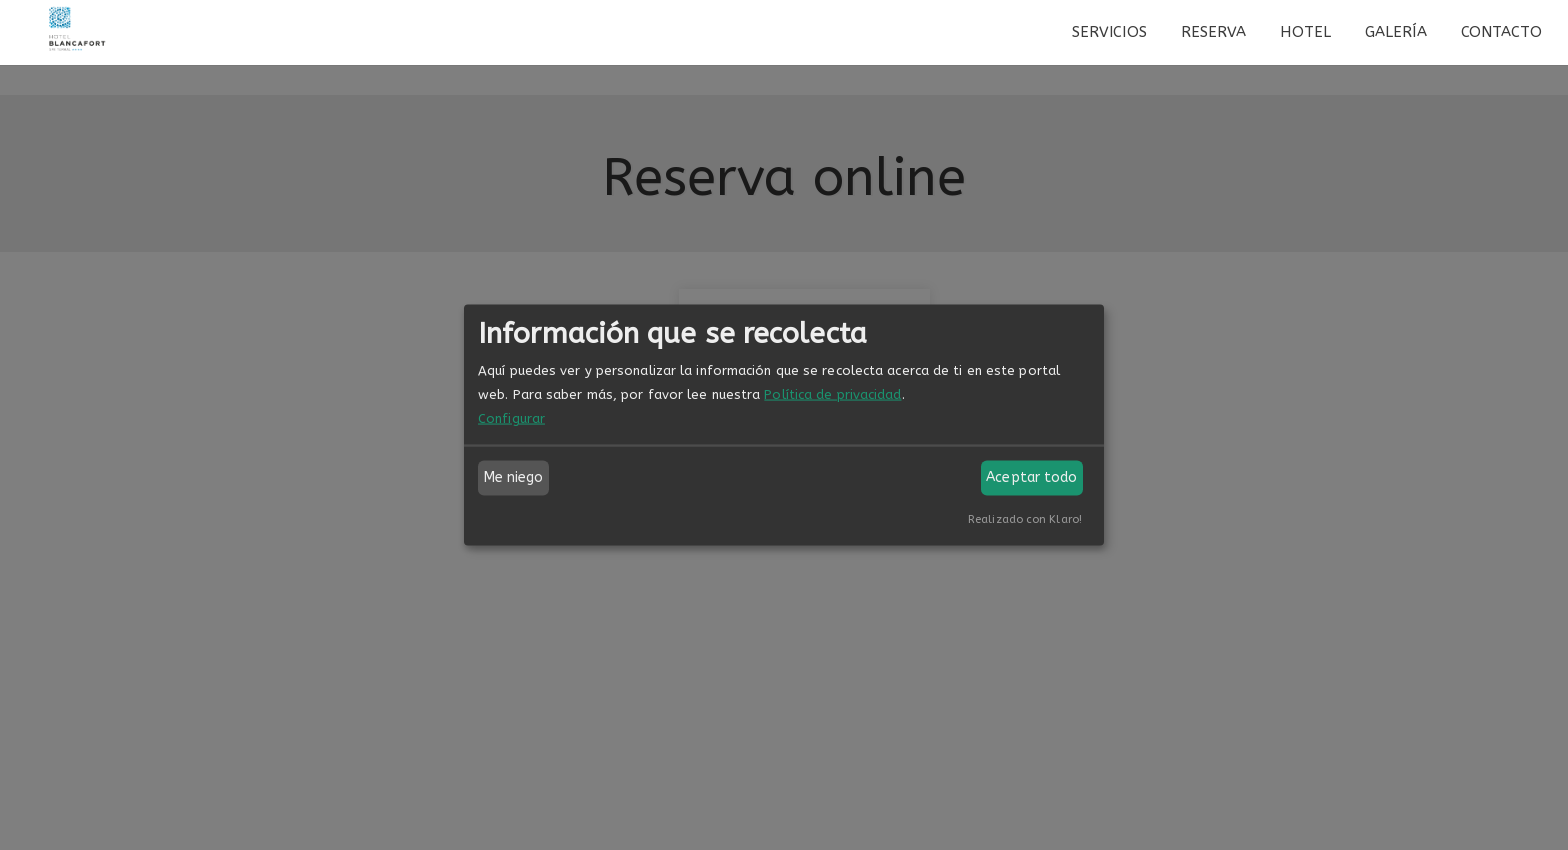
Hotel (1305, 32)
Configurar (511, 417)
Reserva (1214, 32)
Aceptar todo (1031, 477)
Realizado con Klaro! (1025, 518)
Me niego (514, 477)
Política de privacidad (832, 393)
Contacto (1502, 32)
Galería (1396, 32)
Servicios (1109, 32)
